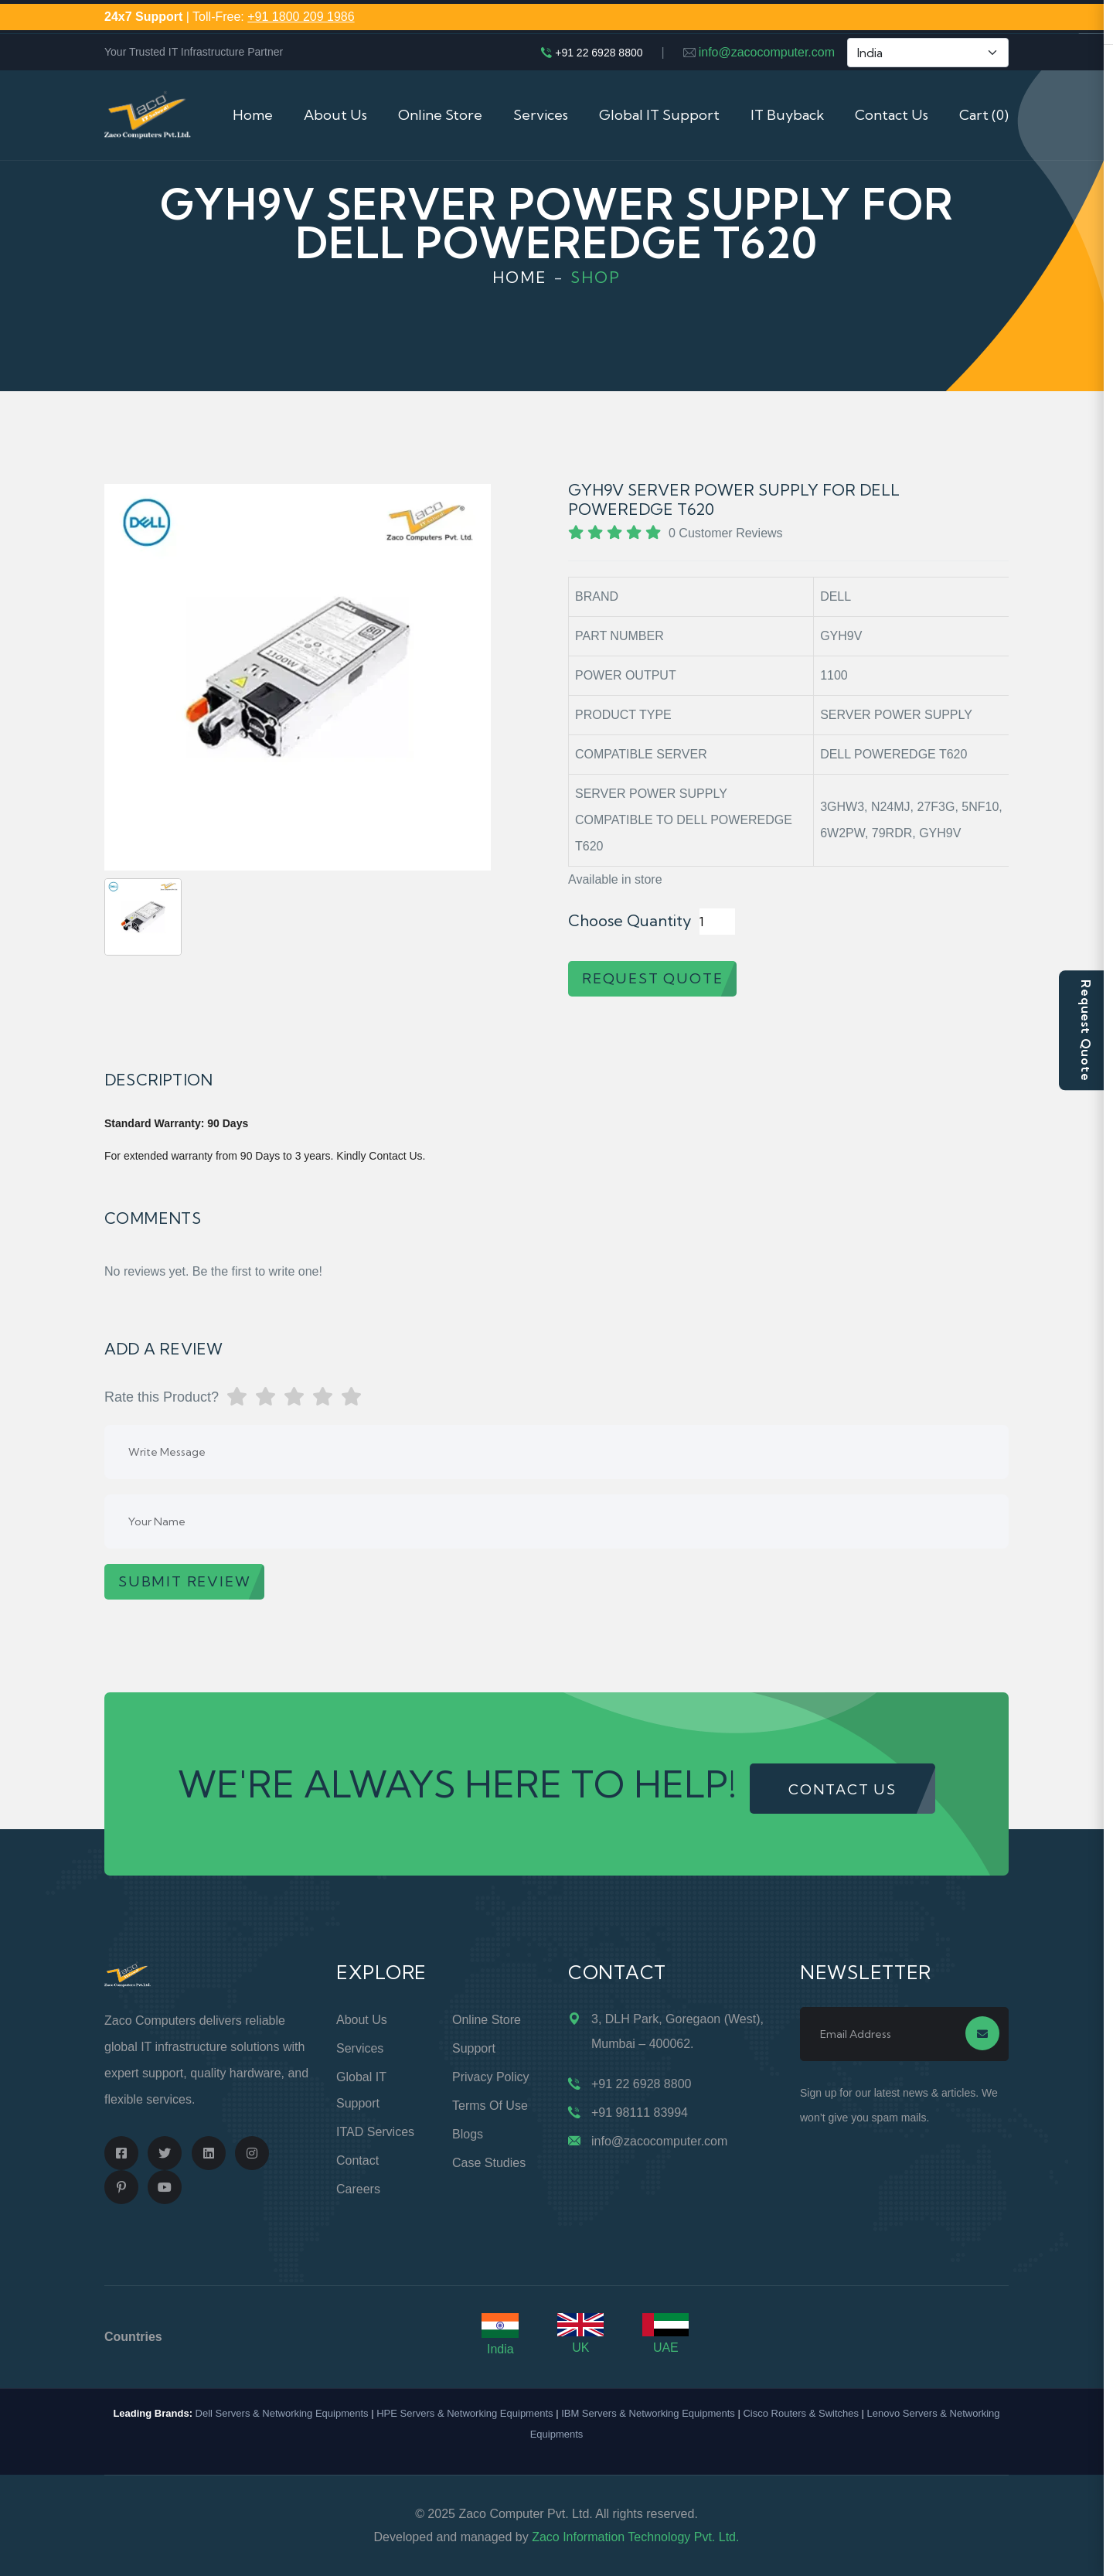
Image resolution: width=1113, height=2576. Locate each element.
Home (253, 115)
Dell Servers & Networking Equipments (282, 2413)
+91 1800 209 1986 (300, 16)
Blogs (467, 2134)
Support (473, 2048)
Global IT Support (659, 115)
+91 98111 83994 (639, 2112)
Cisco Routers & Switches (801, 2413)
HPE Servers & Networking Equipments (464, 2413)
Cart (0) (984, 115)
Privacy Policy (490, 2077)
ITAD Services (375, 2131)
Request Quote (1086, 1030)
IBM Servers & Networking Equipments (648, 2413)
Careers (358, 2189)
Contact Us (891, 115)
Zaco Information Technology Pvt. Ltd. (635, 2537)
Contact (357, 2160)
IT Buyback (787, 115)
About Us (335, 115)
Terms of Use (490, 2105)
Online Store (440, 115)
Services (540, 115)
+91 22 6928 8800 (598, 52)
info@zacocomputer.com (767, 52)
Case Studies (489, 2162)
